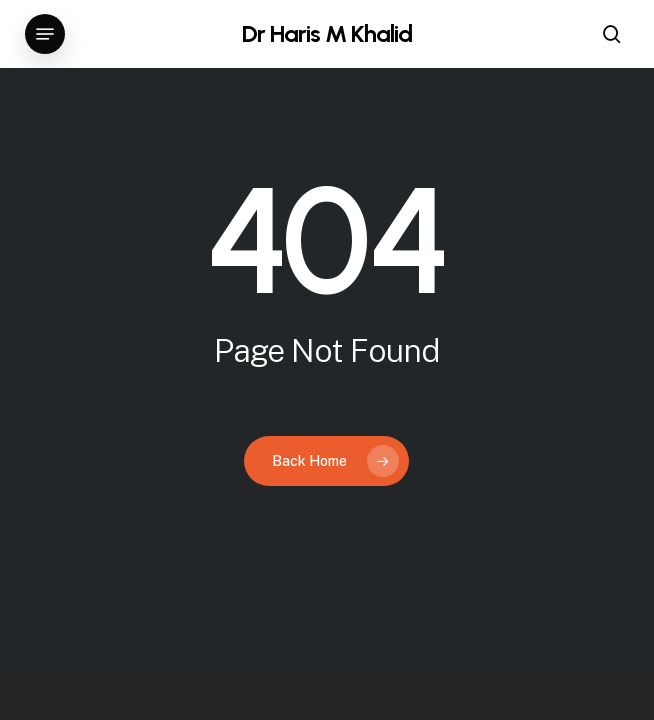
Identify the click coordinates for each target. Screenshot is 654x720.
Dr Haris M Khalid (327, 34)
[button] (45, 34)
